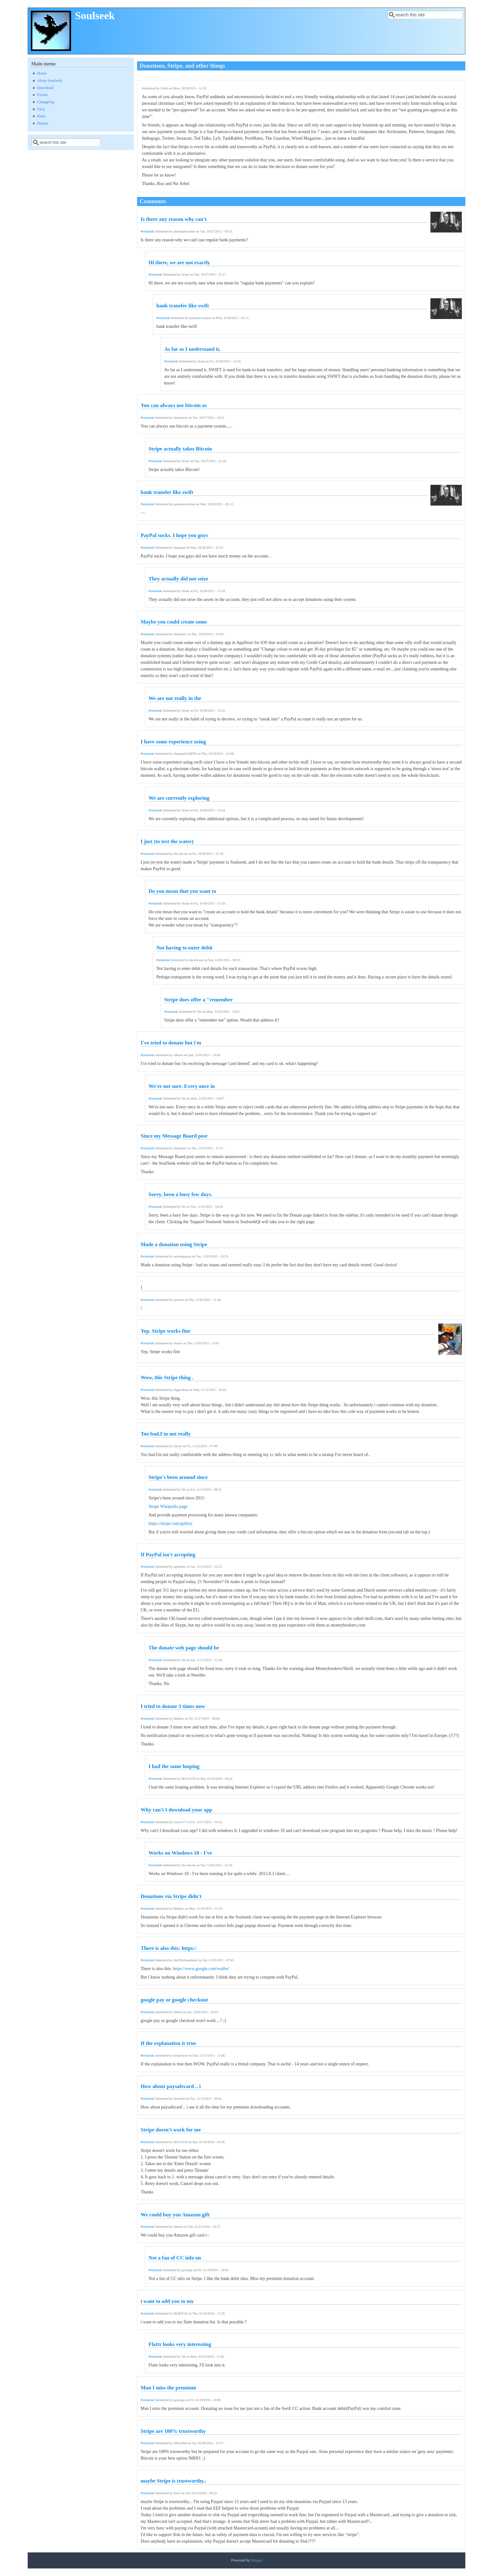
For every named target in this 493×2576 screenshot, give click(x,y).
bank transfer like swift (182, 306)
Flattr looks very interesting (179, 2344)
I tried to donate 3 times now (173, 1706)
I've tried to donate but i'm (171, 1043)
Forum (42, 94)
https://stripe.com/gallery (170, 1523)
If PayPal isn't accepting (168, 1555)
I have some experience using (173, 742)
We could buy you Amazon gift (175, 2215)
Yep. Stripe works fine (166, 1331)
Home (42, 73)
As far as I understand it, (192, 349)
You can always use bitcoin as (174, 405)
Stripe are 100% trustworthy (173, 2431)
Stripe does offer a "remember (198, 1000)
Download (45, 88)
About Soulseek (49, 80)
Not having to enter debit (184, 948)
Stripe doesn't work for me (171, 2130)
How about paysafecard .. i (171, 2086)
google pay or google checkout (174, 2000)
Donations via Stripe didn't (171, 1896)
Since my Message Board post (174, 1136)
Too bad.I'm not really (166, 1434)
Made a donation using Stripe (174, 1244)
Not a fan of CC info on (174, 2258)
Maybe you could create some (174, 622)
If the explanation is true (168, 2043)
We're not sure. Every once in (181, 1086)
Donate (42, 123)
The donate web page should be (183, 1648)
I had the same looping (173, 1766)
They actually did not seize (178, 579)
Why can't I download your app (176, 1810)
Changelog (45, 102)
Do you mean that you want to (182, 891)
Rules (41, 116)
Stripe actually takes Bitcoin (180, 449)
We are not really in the (174, 698)
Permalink (147, 231)
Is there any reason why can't (174, 219)
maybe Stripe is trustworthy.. (173, 2481)
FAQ (41, 109)
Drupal (256, 2560)
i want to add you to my (167, 2301)
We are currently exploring (178, 798)
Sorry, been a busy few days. (180, 1194)
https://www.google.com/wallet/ (201, 1968)
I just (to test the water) (167, 841)
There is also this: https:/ (168, 1948)
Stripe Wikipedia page (167, 1506)
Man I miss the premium (168, 2388)
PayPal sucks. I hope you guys (174, 535)
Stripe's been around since (178, 1477)
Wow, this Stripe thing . (167, 1377)
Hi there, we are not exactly (179, 263)
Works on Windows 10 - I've (180, 1853)
